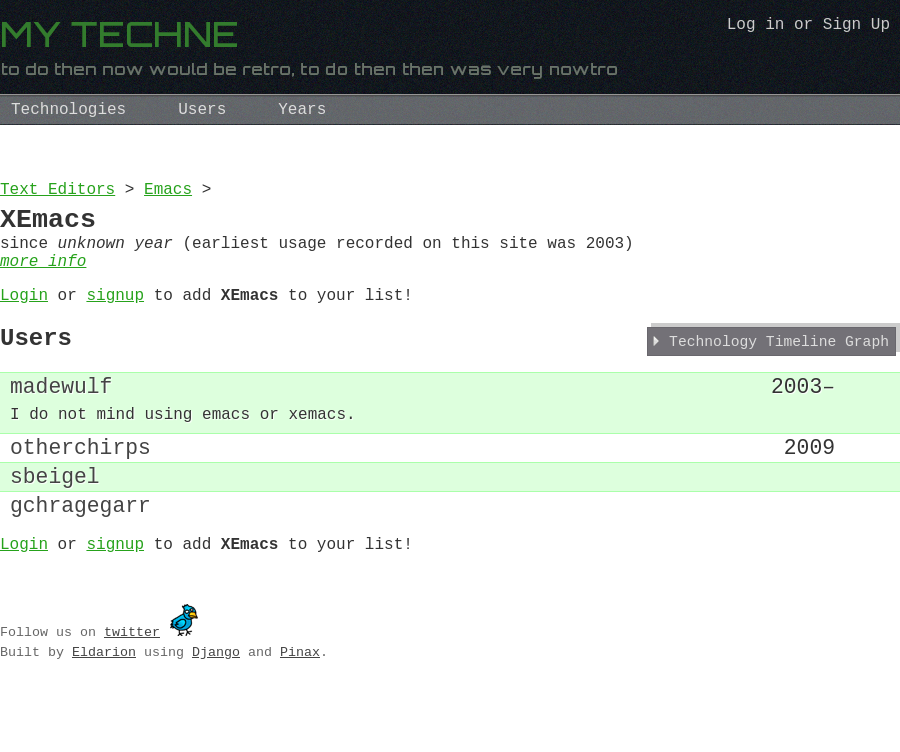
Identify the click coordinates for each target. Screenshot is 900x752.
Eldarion (104, 707)
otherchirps (80, 487)
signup (115, 316)
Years (302, 110)
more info (43, 278)
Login (24, 316)
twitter (132, 687)
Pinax (300, 707)
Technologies (68, 110)
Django (216, 707)
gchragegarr (80, 555)
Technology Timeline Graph (779, 370)
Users (202, 110)
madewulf (61, 417)
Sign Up (856, 27)
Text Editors (57, 192)
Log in (756, 27)
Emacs (168, 192)
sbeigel (55, 521)
